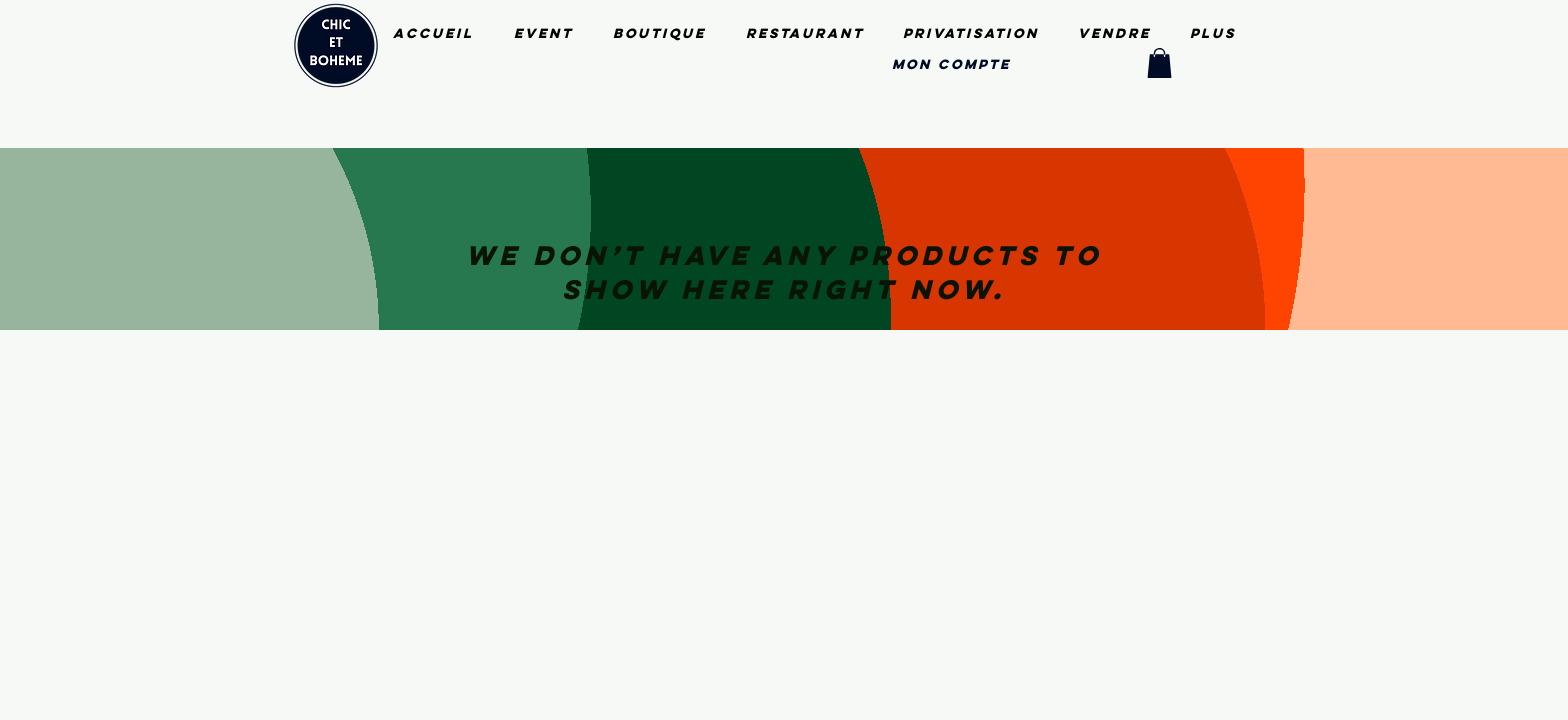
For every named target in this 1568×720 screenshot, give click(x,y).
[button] (1159, 63)
